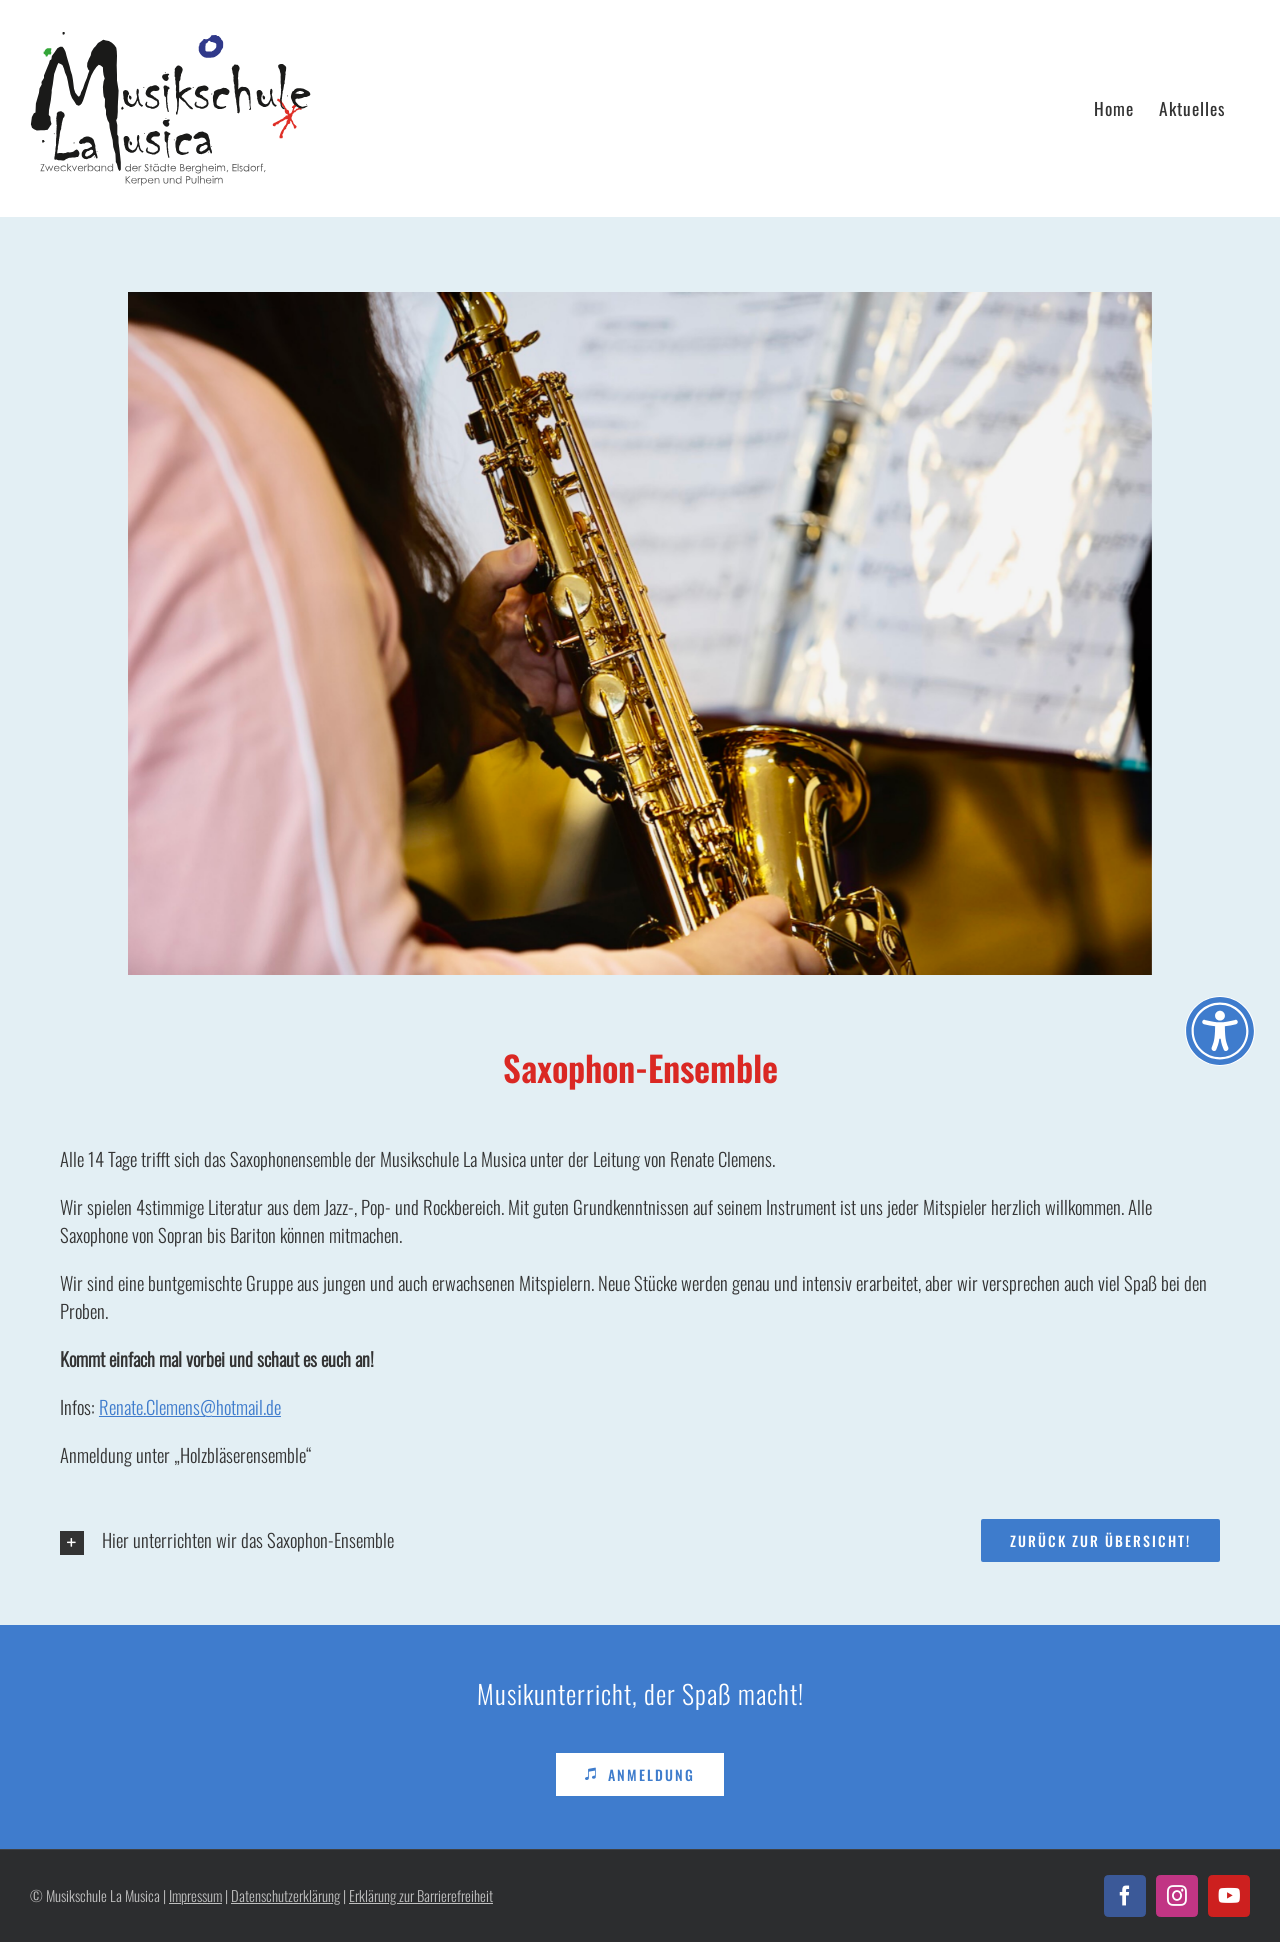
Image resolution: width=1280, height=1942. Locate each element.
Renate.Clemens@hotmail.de (190, 1406)
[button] (338, 1542)
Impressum (195, 1895)
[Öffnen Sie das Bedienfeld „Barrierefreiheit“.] (1220, 1031)
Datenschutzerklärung (285, 1895)
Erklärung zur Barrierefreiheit (421, 1895)
